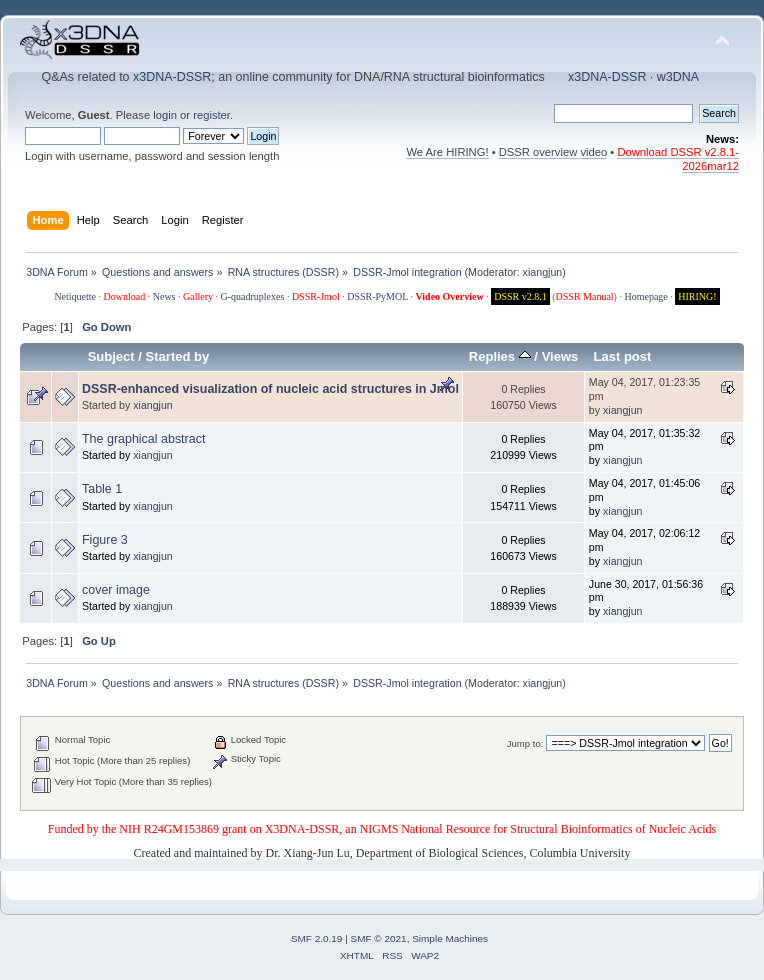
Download (125, 296)
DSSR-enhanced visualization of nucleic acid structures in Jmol (270, 389)
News (164, 296)
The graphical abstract (143, 439)
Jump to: (525, 743)
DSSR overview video (553, 152)
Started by (178, 356)
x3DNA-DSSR (172, 77)
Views (560, 356)
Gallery (198, 296)
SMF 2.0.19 (317, 938)
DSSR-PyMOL (377, 296)
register (211, 115)
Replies (500, 356)
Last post (622, 356)
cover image (116, 590)
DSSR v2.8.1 (520, 296)
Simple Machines (450, 938)
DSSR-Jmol (316, 296)
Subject (111, 356)
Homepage (645, 296)
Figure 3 (105, 540)
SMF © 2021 (379, 938)
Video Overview (449, 296)
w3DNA (678, 77)
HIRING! (697, 296)
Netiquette (75, 296)
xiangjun (543, 272)
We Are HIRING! (447, 152)
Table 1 (102, 489)
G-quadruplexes (253, 296)
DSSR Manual (585, 296)
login (165, 115)
